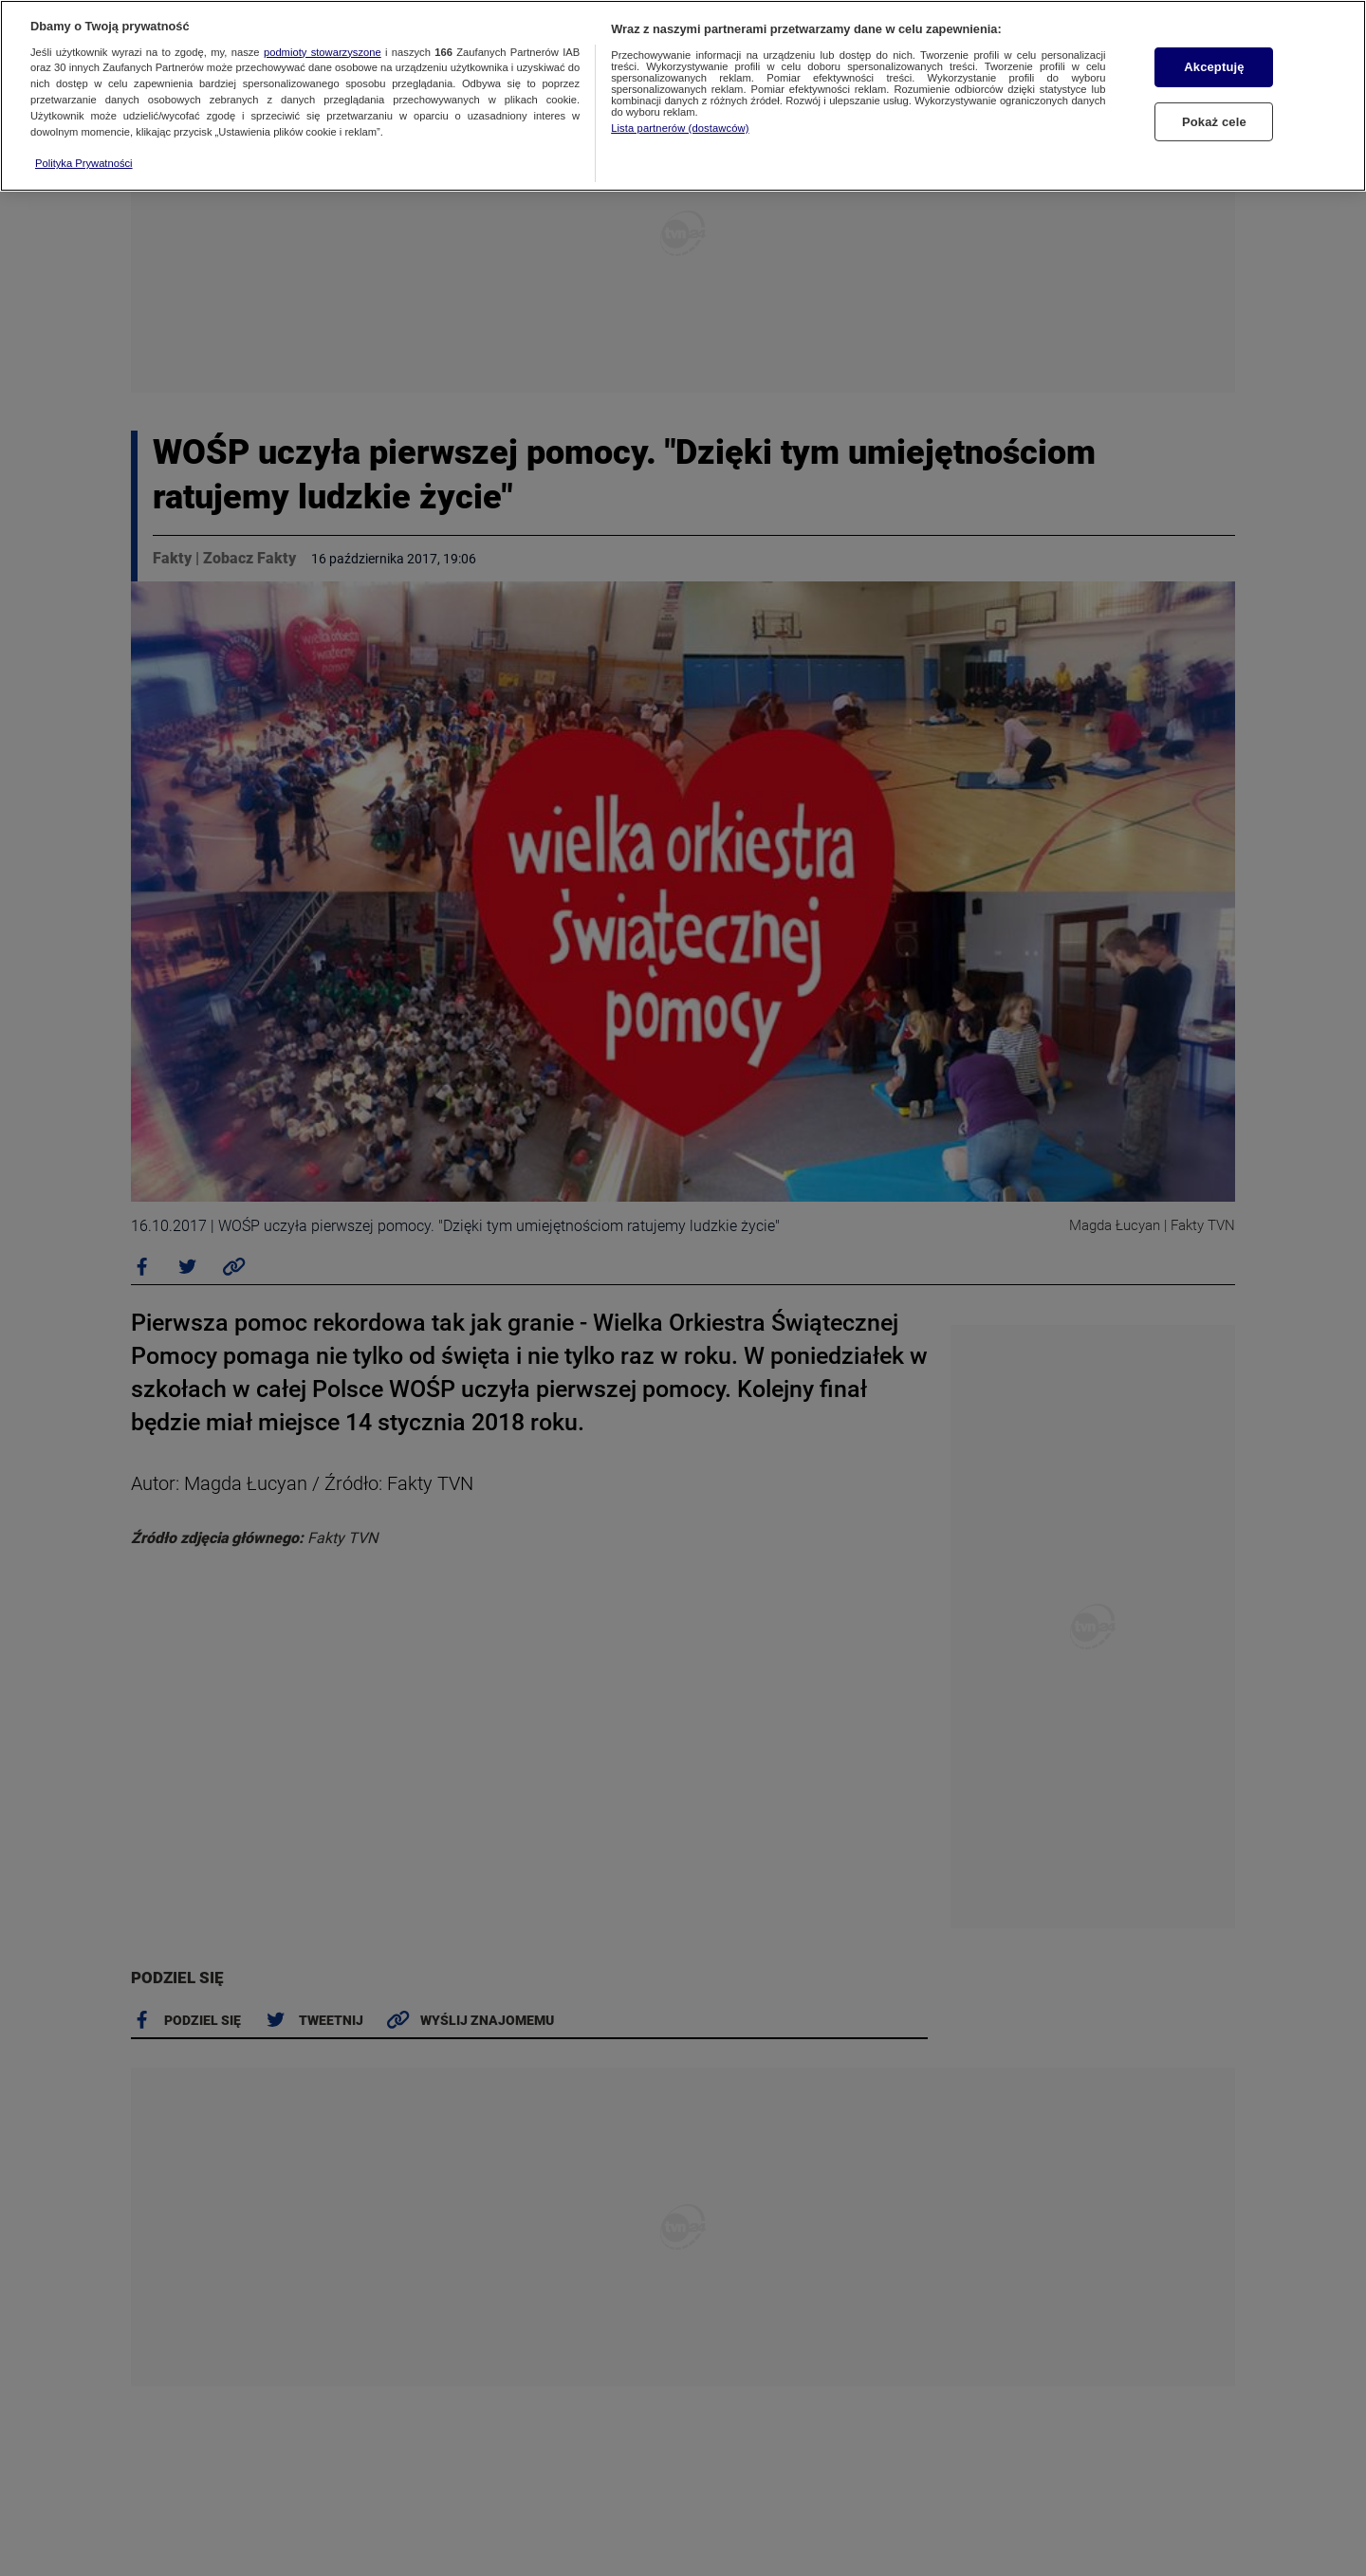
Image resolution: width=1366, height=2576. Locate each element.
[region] (683, 96)
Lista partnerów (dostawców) (679, 128)
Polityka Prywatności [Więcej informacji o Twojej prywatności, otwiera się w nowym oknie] (84, 163)
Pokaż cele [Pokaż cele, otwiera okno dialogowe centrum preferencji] (1214, 122)
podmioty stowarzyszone (322, 52)
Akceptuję (1214, 67)
